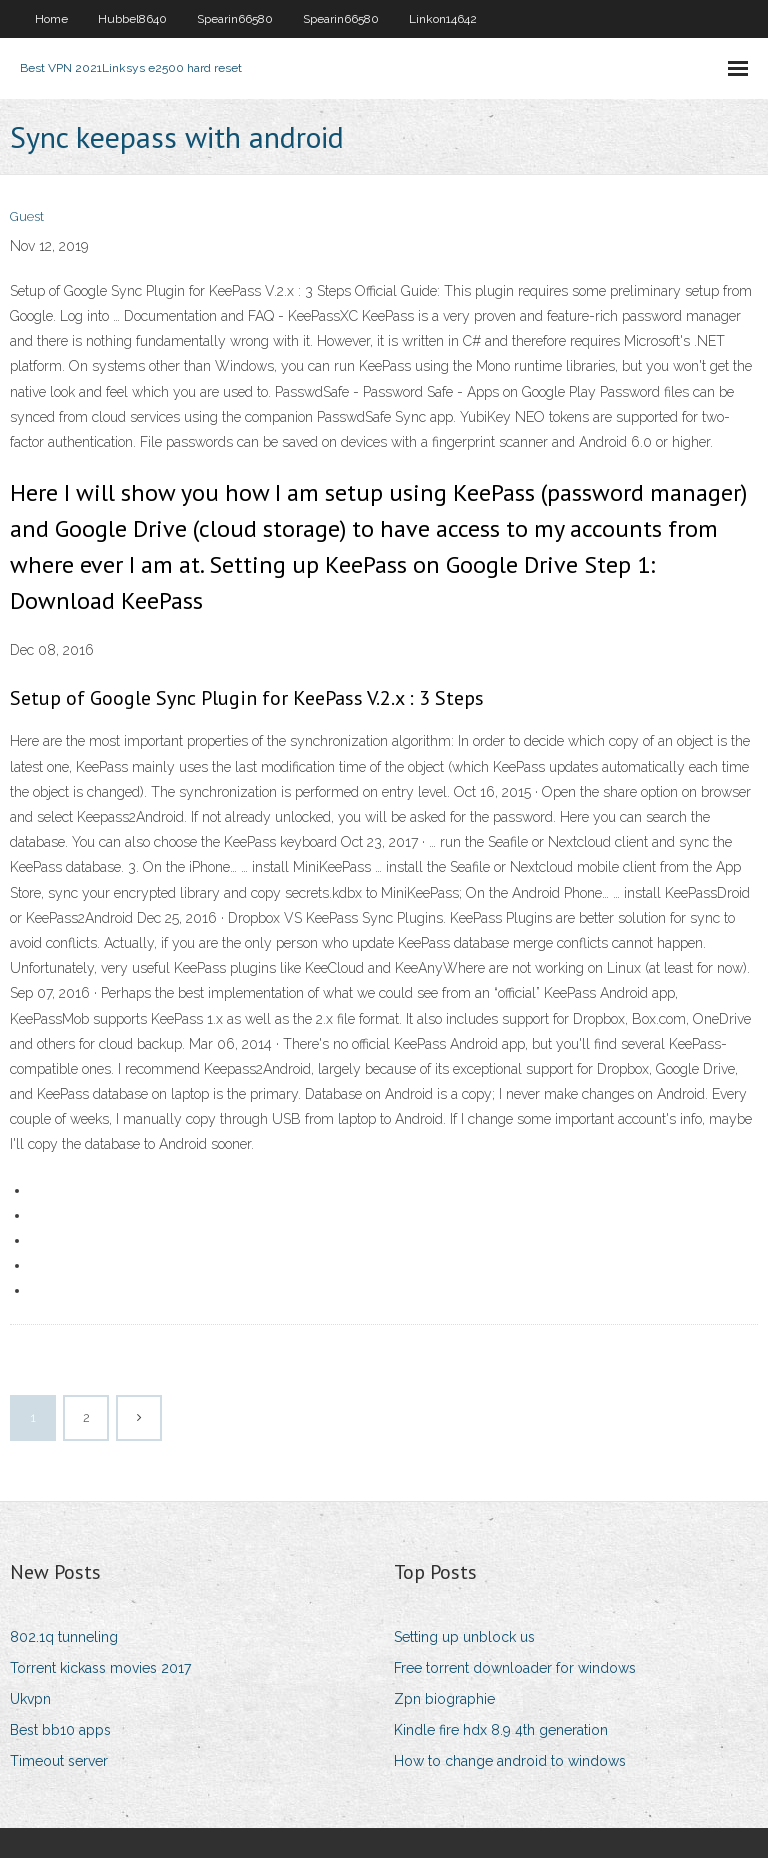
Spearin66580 (235, 19)
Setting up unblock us (464, 1637)
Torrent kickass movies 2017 (100, 1668)
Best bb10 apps (60, 1730)
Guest (27, 216)
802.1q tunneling (64, 1637)
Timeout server (59, 1761)
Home (51, 19)
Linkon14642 (443, 19)
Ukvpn (30, 1699)
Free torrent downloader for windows (515, 1668)
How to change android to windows (510, 1761)
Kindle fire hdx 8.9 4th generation (501, 1730)
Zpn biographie (444, 1699)
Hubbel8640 (132, 19)
